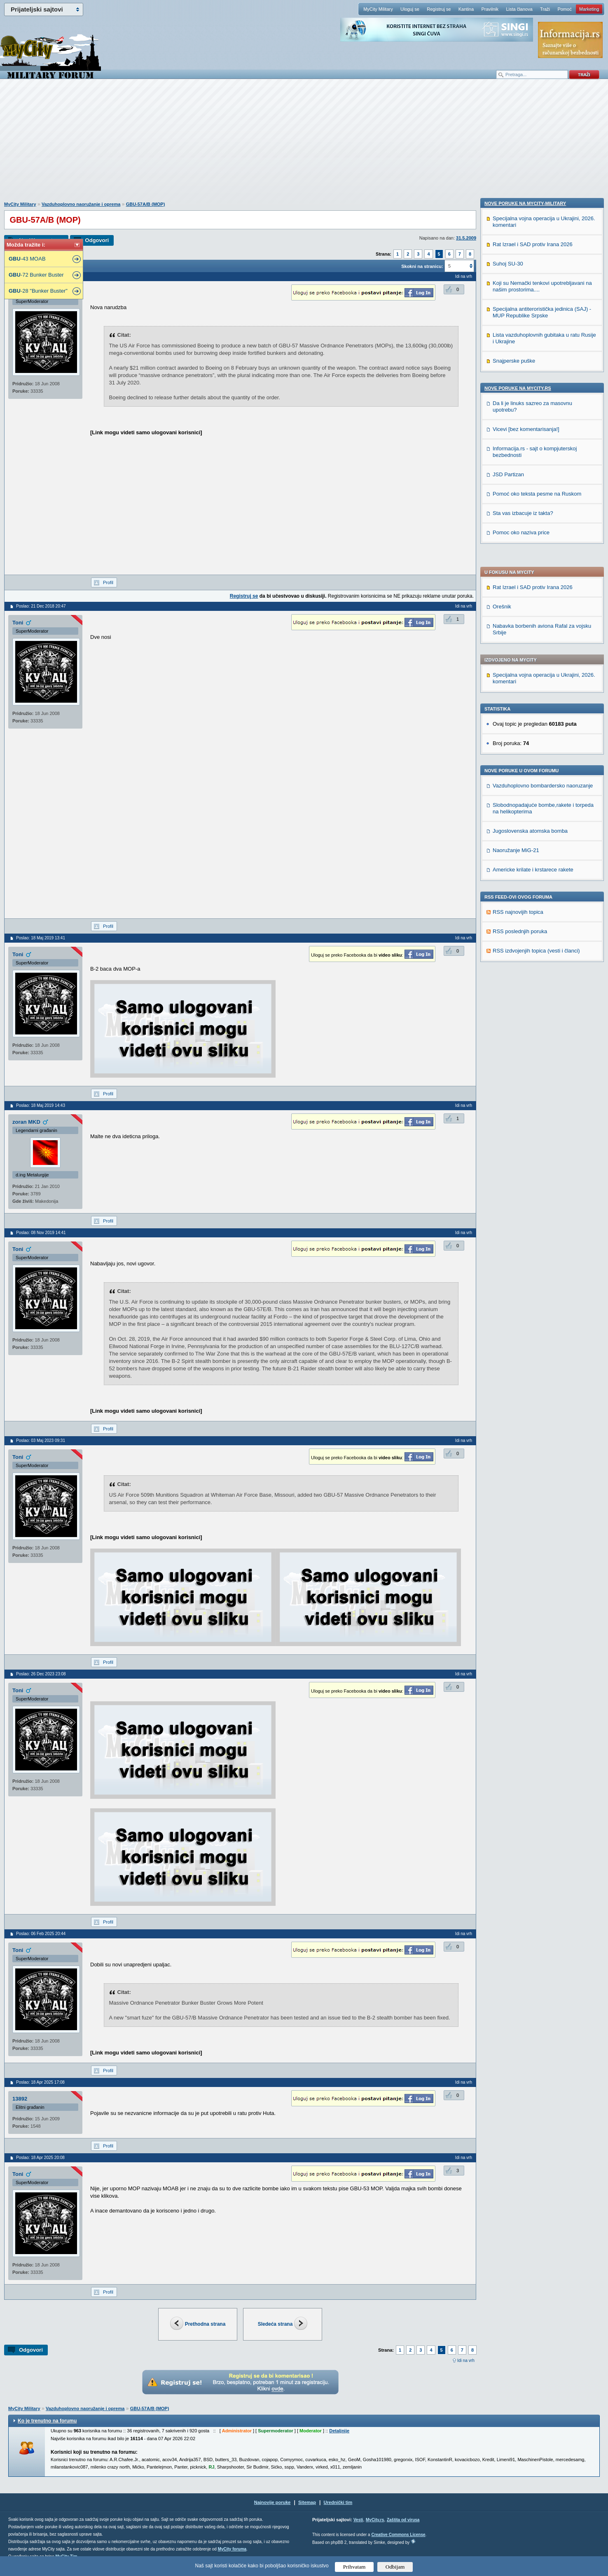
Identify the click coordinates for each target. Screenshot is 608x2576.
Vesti (358, 2520)
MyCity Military (378, 9)
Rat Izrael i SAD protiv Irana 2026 (533, 344)
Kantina (466, 9)
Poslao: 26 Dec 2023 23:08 (41, 1674)
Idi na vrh (466, 2360)
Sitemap (307, 2502)
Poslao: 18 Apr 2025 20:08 (40, 2157)
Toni (17, 623)
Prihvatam (354, 2567)
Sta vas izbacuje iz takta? (523, 1044)
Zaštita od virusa (403, 2520)
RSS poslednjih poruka (520, 688)
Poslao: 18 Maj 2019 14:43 (40, 1105)
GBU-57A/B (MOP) (145, 204)
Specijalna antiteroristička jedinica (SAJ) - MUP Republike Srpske (542, 843)
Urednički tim (338, 2502)
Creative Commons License (398, 2534)
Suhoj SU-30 (508, 795)
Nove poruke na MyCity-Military (525, 734)
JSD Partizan (508, 1006)
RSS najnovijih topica (518, 669)
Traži (545, 9)
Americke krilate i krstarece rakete (533, 626)
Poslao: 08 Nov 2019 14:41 (41, 1232)
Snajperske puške (514, 892)
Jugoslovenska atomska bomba (530, 588)
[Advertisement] (304, 144)
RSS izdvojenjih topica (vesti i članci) (536, 707)
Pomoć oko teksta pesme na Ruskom (537, 1025)
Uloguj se (409, 9)
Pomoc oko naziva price (521, 1064)
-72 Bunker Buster (36, 275)
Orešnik (502, 363)
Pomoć (564, 9)
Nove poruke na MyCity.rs (517, 919)
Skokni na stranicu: (422, 266)
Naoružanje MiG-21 (516, 607)
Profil (108, 582)
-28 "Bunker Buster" (38, 291)
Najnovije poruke (272, 2502)
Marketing (589, 9)
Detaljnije (339, 2430)
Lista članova (519, 9)
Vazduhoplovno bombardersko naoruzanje (543, 542)
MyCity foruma (232, 2549)
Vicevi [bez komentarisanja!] (526, 960)
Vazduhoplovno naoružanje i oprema (81, 204)
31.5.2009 (466, 237)
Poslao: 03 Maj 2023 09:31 (40, 1440)
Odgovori (97, 240)
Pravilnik (489, 9)
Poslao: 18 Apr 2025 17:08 (40, 2082)
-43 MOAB (27, 259)
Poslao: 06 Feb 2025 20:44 (40, 1933)
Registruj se (439, 9)
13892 (19, 2099)
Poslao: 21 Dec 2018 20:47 (41, 606)
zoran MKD (26, 1122)
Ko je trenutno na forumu (47, 2421)
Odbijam (395, 2567)
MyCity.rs (375, 2520)
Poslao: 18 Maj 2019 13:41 (40, 938)
